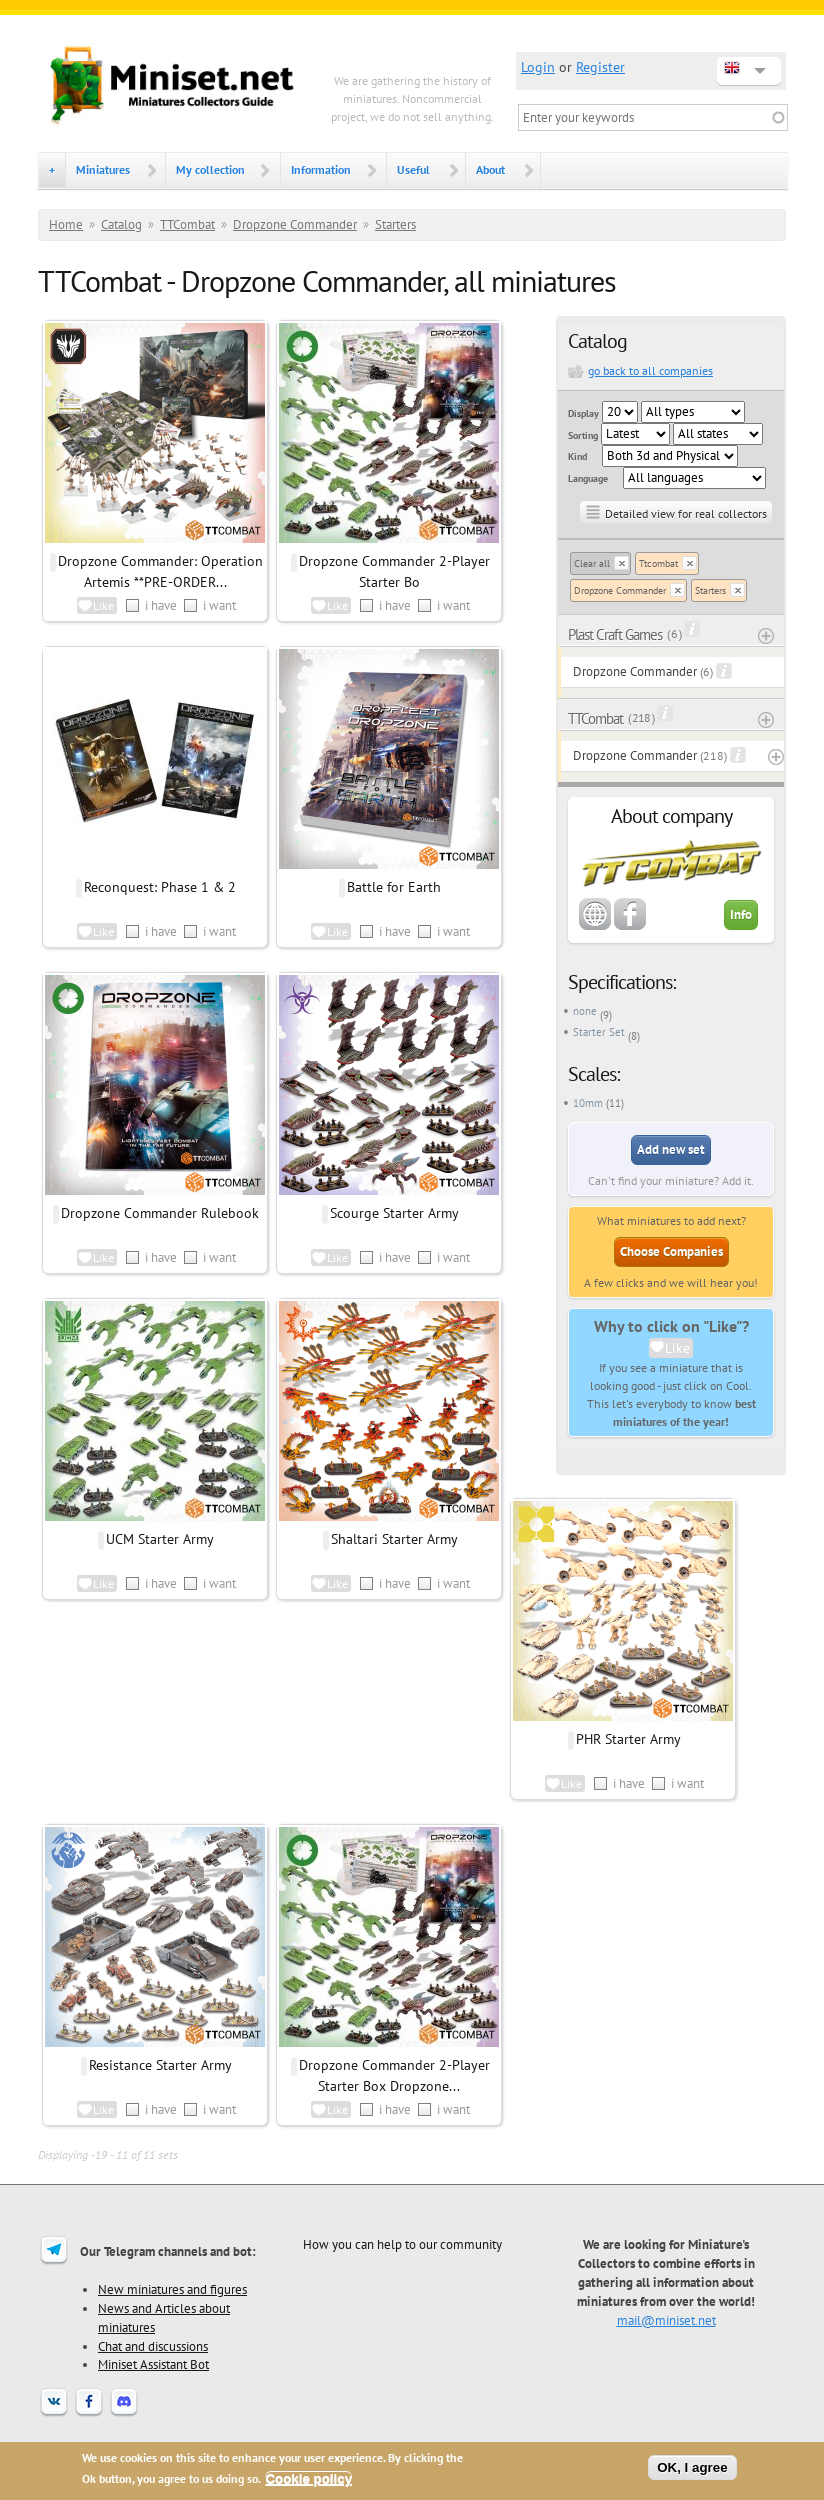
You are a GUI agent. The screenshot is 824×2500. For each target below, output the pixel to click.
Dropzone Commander (295, 224)
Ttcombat (658, 563)
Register (600, 67)
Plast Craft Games (615, 634)
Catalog (121, 224)
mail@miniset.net (666, 2320)
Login (538, 67)
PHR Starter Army (628, 1739)
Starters (395, 224)
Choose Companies (671, 1251)
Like (677, 1348)
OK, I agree (692, 2467)
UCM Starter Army (160, 1539)
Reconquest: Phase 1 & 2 (160, 887)
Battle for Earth (394, 887)
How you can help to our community (402, 2244)
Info (741, 914)
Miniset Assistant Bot (153, 2364)
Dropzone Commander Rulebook (160, 1213)
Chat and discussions (153, 2346)
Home (66, 224)
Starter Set (599, 1032)
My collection (210, 169)
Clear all (592, 563)
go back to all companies (650, 370)
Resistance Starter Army (160, 2065)
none (585, 1011)
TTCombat (187, 224)
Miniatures (103, 169)
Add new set (671, 1149)
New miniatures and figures (172, 2289)
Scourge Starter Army (394, 1213)
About (490, 169)
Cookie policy (308, 2478)
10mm (588, 1103)
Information (321, 169)
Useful (413, 169)
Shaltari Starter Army (394, 1539)
